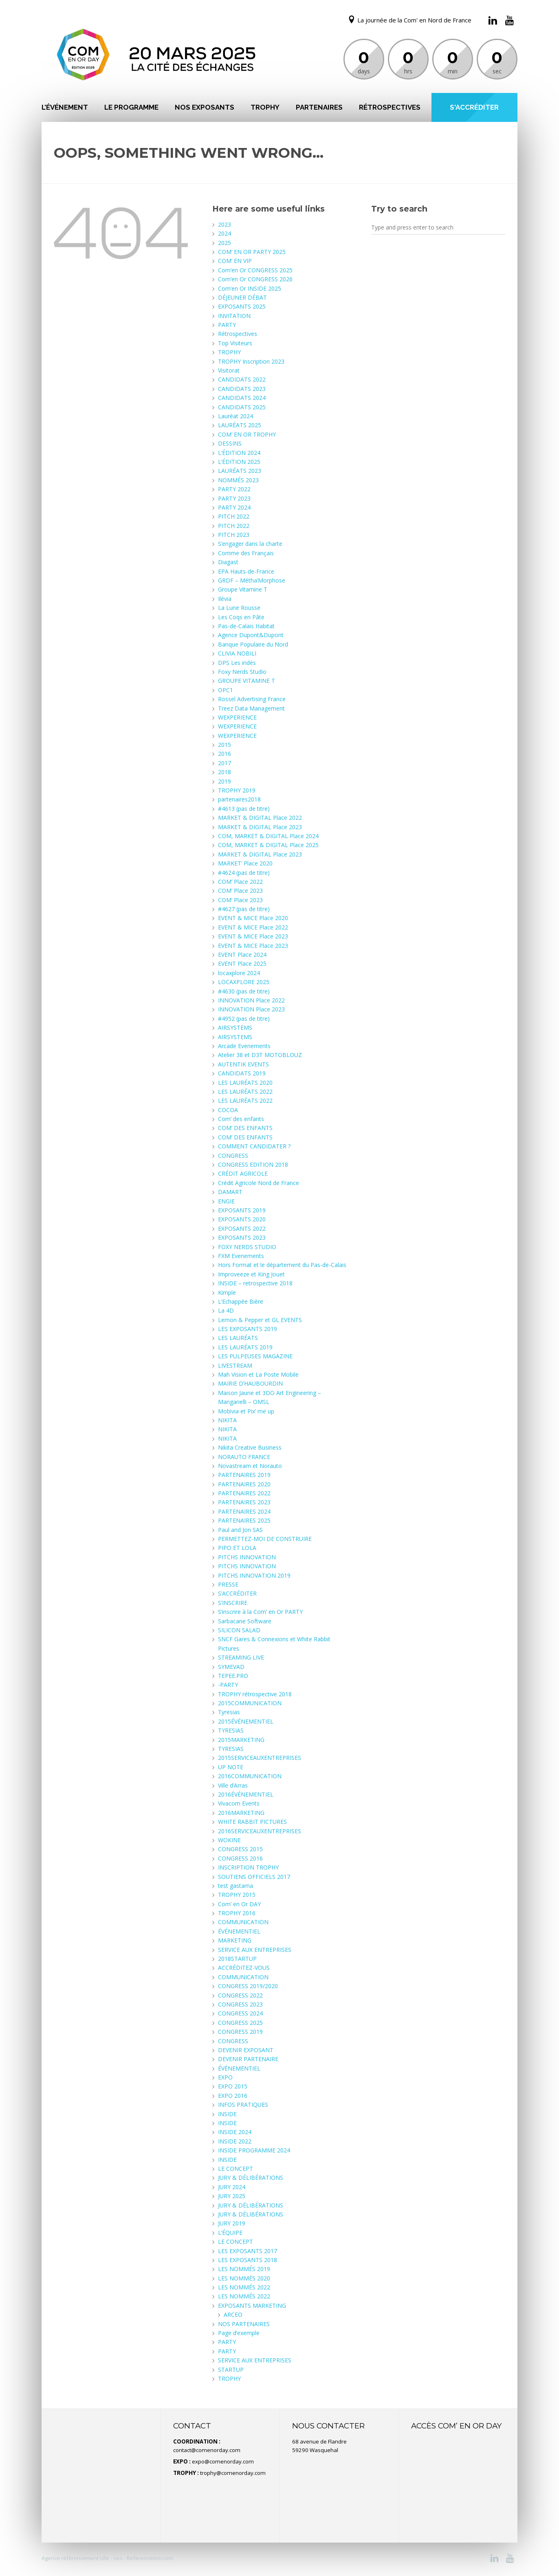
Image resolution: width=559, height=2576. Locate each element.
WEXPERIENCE (237, 717)
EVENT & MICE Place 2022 (253, 927)
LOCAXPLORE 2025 (243, 982)
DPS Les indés (237, 663)
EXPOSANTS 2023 (242, 1237)
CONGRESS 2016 (240, 1858)
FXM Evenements (241, 1256)
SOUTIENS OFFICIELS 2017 (254, 1877)
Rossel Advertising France (252, 699)
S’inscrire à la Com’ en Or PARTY (260, 1612)
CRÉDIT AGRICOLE (243, 1173)
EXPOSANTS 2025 (242, 306)
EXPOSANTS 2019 (242, 1210)
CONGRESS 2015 (240, 1849)
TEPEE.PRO (233, 1676)
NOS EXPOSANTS (204, 107)
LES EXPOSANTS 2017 (247, 2251)
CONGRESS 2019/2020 (248, 1986)
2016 (224, 753)
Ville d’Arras (233, 1785)
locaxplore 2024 (239, 973)
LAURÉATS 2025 (239, 425)
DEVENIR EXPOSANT (245, 2050)
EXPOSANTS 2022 (242, 1228)
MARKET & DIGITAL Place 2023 (260, 827)
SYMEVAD (231, 1667)
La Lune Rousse (239, 607)
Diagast (228, 562)
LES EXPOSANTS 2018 (247, 2260)
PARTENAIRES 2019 (244, 1475)
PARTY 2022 (234, 489)
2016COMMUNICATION (250, 1776)
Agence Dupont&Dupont (251, 635)
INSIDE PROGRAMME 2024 (254, 2150)
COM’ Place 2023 (240, 890)
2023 (224, 224)
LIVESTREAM (235, 1365)
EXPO (225, 2077)
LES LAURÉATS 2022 (245, 1091)
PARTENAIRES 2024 (244, 1511)
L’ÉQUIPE (230, 2232)
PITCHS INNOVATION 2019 (254, 1575)
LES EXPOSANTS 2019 (247, 1329)
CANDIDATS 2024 (242, 398)
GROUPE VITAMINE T (246, 680)
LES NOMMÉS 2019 (244, 2269)
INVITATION (234, 316)
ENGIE (226, 1201)
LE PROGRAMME (131, 107)
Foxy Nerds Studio (242, 671)
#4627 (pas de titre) (244, 909)
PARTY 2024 (234, 507)
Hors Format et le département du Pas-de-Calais (282, 1265)
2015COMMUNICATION (250, 1703)
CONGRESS (233, 1155)
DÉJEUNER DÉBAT (242, 297)
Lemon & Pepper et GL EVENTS (260, 1320)
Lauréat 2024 (235, 416)
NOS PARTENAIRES (244, 2324)
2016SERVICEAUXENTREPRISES (259, 1831)
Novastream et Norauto (250, 1466)
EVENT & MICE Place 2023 (253, 936)
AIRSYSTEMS (235, 1027)
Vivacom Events (239, 1803)
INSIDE (227, 2114)
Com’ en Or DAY (239, 1904)
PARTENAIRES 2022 (244, 1493)
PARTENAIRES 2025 (244, 1520)
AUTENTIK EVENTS (243, 1064)
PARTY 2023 (234, 498)
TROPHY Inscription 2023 (251, 361)
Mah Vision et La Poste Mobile (258, 1374)
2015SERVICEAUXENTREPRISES (259, 1757)
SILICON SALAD (239, 1630)
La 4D (226, 1310)
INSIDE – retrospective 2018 (255, 1283)
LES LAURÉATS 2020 (245, 1082)
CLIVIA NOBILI (237, 653)
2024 (224, 233)
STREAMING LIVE (241, 1657)
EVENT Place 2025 (242, 963)
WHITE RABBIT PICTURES (252, 1821)
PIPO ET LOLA (237, 1548)
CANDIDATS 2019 (242, 1073)
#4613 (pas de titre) (244, 808)
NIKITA (227, 1420)
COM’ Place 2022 (240, 881)
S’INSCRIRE (232, 1603)
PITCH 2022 (233, 516)
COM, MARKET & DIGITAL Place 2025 (268, 845)
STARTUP (231, 2369)
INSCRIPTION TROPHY (248, 1867)
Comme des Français (246, 553)
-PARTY (228, 1685)
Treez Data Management (251, 708)
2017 (224, 763)
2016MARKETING (241, 1813)
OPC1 (225, 690)
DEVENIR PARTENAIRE (248, 2059)
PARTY (227, 325)
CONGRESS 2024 (240, 2013)
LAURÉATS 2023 (239, 471)
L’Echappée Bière (240, 1301)
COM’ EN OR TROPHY (247, 434)
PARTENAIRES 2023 (244, 1502)
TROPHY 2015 (236, 1894)
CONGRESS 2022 (240, 1995)
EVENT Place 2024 (242, 954)
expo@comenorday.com (223, 2461)
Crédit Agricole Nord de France (258, 1183)
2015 (224, 744)
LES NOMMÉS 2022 (244, 2287)
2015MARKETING (241, 1740)
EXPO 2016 (232, 2095)
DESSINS (230, 443)
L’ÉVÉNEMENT (65, 107)
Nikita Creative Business (250, 1447)
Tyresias (229, 1712)
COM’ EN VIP (235, 261)
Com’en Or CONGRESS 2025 (255, 270)
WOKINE (229, 1840)
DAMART (230, 1192)
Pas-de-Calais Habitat (246, 626)
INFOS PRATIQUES (243, 2104)
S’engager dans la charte (250, 543)
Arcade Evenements (244, 1046)
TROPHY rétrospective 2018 (255, 1694)
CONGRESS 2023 (240, 2004)
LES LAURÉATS (238, 1338)
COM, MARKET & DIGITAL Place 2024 (268, 836)
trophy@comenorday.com (233, 2473)
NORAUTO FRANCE (244, 1457)
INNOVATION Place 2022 (251, 1000)
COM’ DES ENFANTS (245, 1128)
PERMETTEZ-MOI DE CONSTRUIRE (265, 1539)
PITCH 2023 (233, 535)
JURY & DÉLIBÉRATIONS (250, 2177)
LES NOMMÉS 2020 (244, 2278)
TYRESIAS (231, 1730)
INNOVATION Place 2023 (251, 1009)
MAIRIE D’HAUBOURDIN (250, 1383)
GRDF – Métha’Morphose (251, 580)
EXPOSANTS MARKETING (252, 2305)
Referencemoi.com (149, 2558)
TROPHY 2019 (236, 790)
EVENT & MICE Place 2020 (253, 918)
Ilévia (224, 599)
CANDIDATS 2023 (242, 389)
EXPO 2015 (232, 2086)
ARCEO (233, 2314)
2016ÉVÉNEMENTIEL (245, 1794)
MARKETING (234, 1940)
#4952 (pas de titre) (244, 1018)
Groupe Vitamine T (242, 589)
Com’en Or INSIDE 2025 (249, 288)
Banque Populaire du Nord (253, 644)
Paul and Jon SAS (240, 1530)
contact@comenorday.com (206, 2450)
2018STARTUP (237, 1958)
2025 (224, 243)
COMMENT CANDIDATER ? (254, 1146)
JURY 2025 (231, 2196)
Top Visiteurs (235, 343)
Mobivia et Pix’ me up (246, 1411)
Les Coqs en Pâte (241, 617)
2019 (224, 781)
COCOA (228, 1110)
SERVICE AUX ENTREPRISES (254, 1950)
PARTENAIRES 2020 (244, 1484)
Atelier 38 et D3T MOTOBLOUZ (260, 1055)
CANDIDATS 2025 (242, 407)
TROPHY (265, 107)
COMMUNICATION (243, 1922)
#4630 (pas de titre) (244, 991)
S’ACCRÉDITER (237, 1593)
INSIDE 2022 (234, 2141)
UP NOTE (230, 1767)
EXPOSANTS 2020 (242, 1219)
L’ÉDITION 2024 (239, 453)
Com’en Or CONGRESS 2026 (255, 279)
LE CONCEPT (235, 2168)
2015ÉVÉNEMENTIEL (245, 1721)
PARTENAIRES (319, 107)
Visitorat (229, 370)
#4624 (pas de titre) (244, 872)
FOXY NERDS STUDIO (247, 1247)
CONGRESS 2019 (240, 2031)
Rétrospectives (389, 107)
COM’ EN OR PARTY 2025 (252, 252)
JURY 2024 (231, 2187)
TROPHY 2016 (236, 1913)
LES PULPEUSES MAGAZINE (255, 1356)
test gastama (235, 1886)
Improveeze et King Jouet (251, 1274)
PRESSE (228, 1584)
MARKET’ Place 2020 (245, 863)
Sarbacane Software (244, 1621)
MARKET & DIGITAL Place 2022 (260, 817)
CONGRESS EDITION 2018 (253, 1164)
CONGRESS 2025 (240, 2022)
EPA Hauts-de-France (246, 571)
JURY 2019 (231, 2223)
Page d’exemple (239, 2333)
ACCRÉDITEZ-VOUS (244, 1967)
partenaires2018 (239, 799)
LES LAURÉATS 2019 (245, 1347)
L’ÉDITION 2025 (239, 462)
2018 (224, 772)
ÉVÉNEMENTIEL (239, 1931)
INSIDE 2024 (234, 2132)
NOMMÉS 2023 (238, 480)
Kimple (227, 1292)
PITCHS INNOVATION (247, 1557)
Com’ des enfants (241, 1119)
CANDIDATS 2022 (242, 379)
